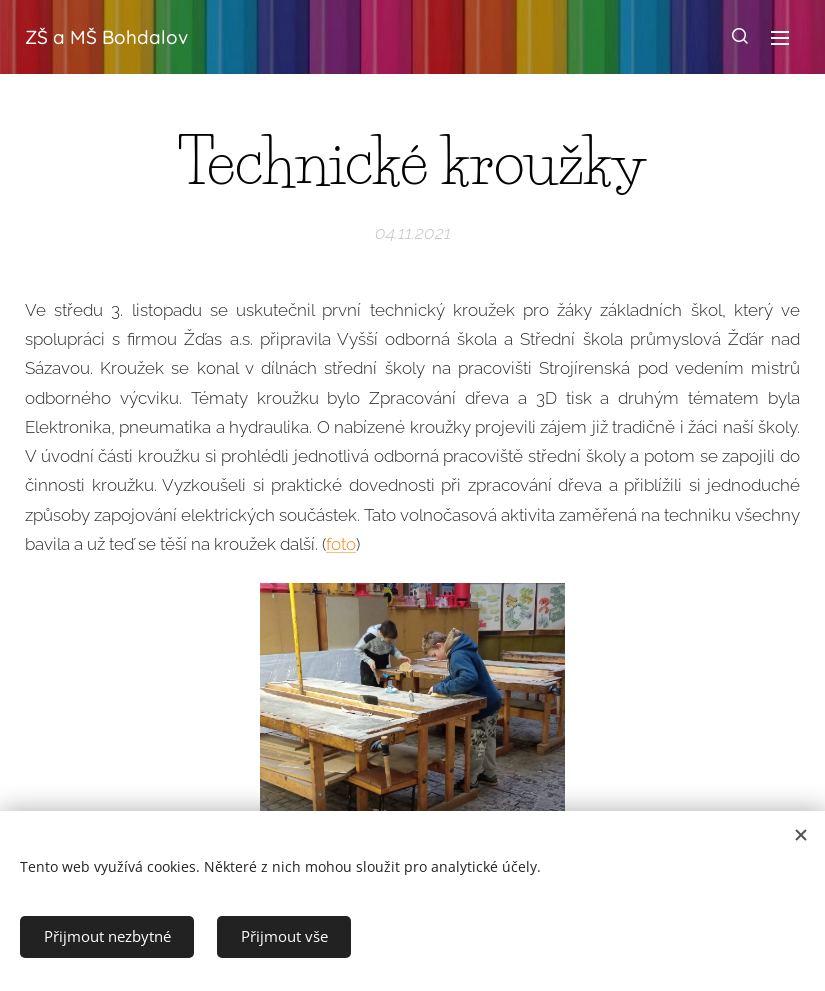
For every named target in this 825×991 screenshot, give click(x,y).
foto (341, 543)
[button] (740, 37)
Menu (780, 38)
